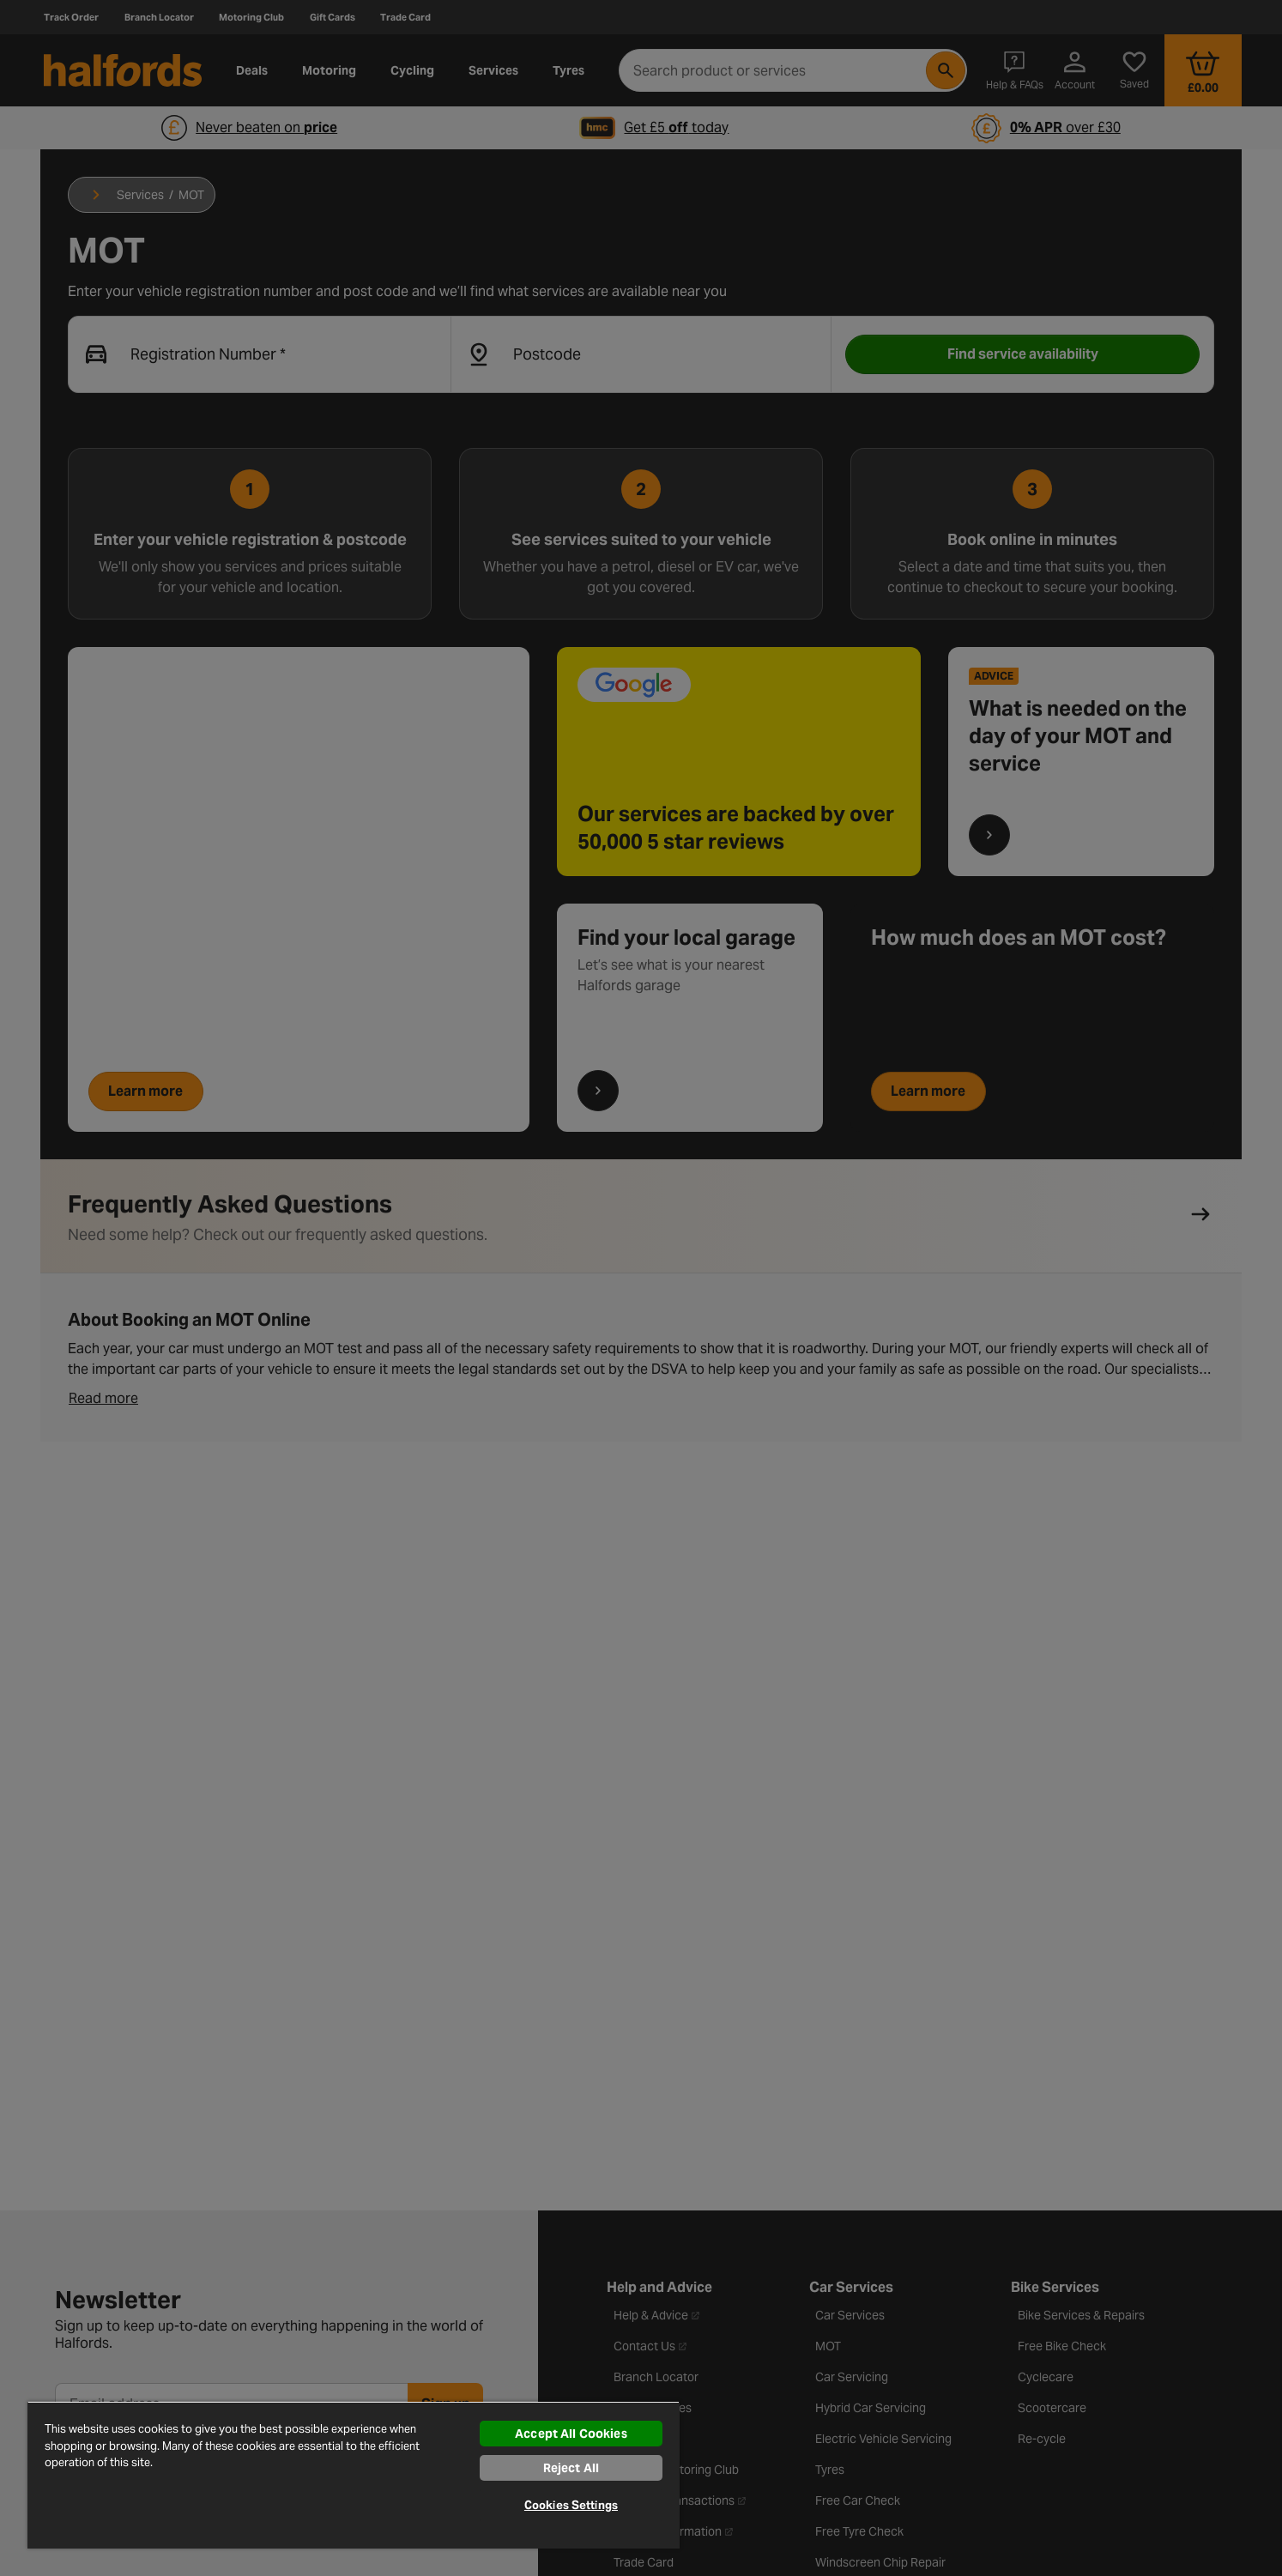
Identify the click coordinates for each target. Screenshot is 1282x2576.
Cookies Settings (571, 2505)
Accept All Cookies (571, 2433)
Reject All (571, 2468)
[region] (353, 2475)
